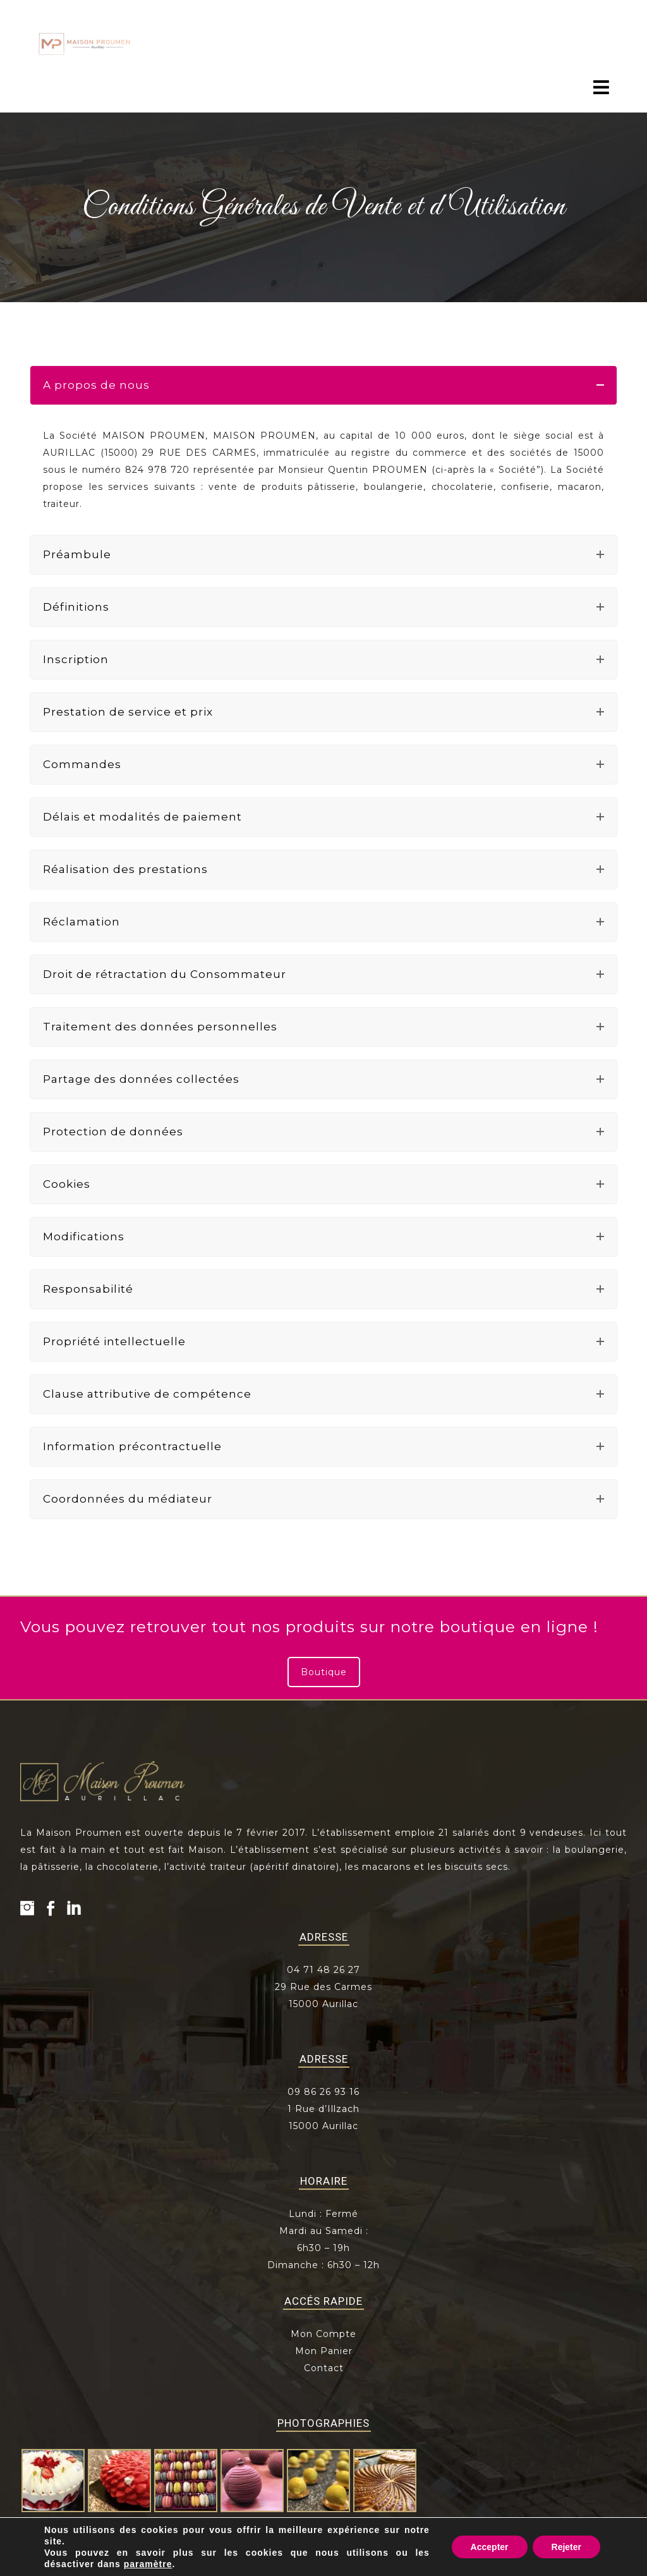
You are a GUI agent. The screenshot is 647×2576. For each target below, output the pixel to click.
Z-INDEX (575, 2567)
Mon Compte (323, 2334)
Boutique (324, 1672)
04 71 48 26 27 (323, 1969)
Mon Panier (324, 2351)
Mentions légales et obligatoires (285, 2567)
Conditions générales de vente (422, 2567)
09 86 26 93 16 (323, 2091)
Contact (324, 2368)
